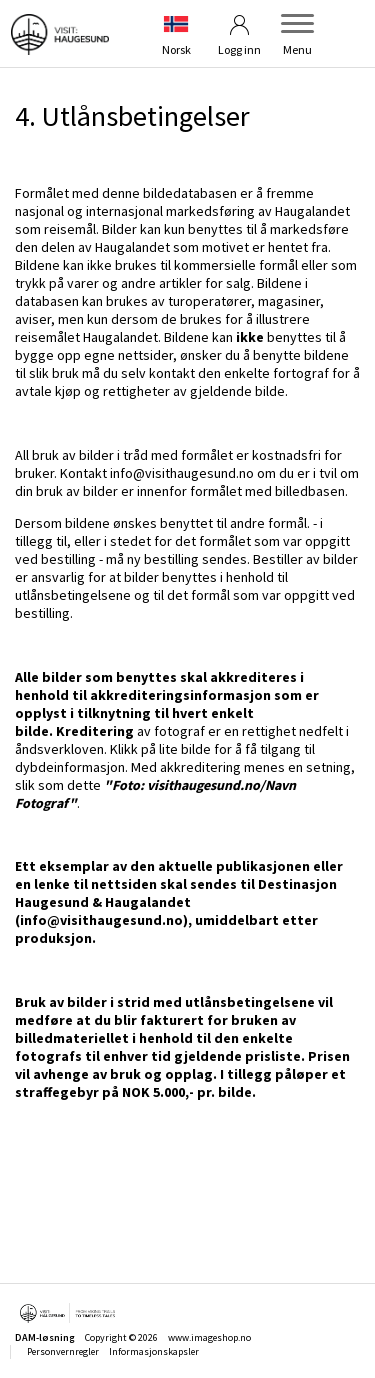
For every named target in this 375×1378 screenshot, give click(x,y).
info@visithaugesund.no (182, 473)
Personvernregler (63, 1351)
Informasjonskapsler (154, 1351)
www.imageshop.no (209, 1337)
